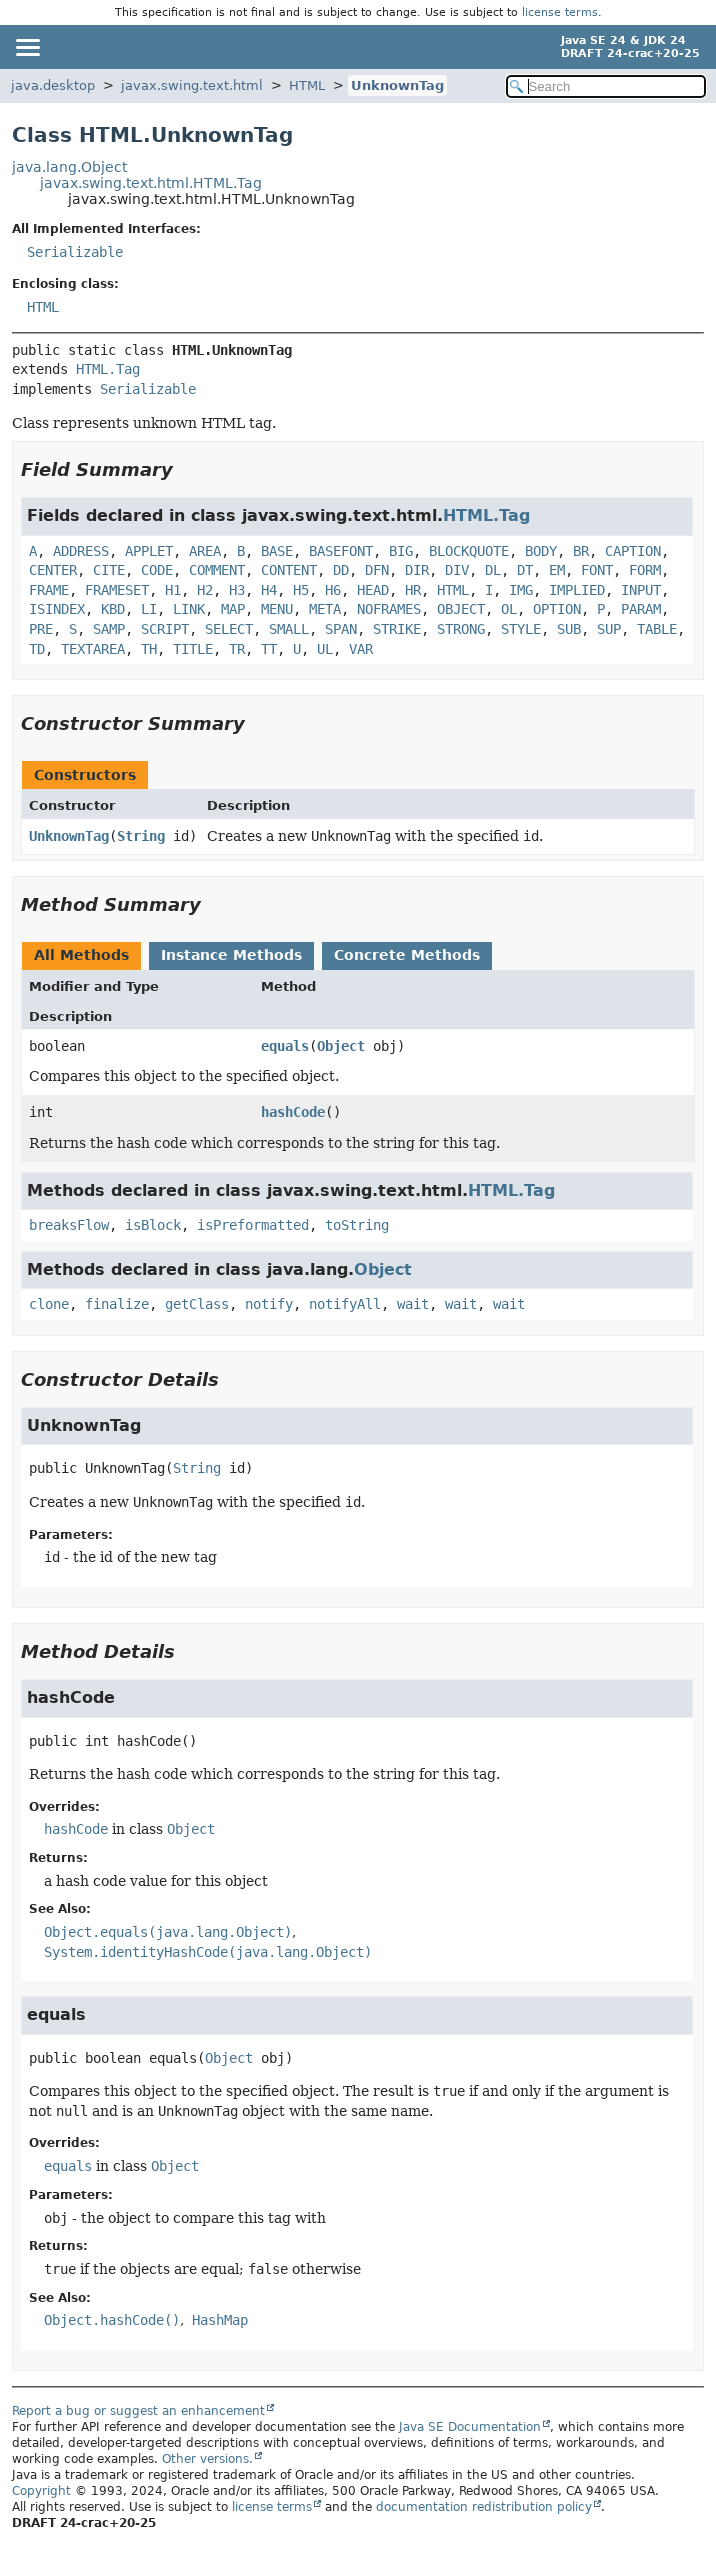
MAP (233, 609)
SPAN (341, 629)
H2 (205, 590)
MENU (277, 609)
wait (413, 1304)
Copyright (41, 2491)
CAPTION (633, 551)
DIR (417, 570)
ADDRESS (81, 551)
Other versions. (207, 2459)
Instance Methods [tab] (231, 955)
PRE (41, 629)
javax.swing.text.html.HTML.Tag (151, 183)
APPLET (149, 551)
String (141, 836)
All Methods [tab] (81, 955)
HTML (307, 85)
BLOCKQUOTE (469, 551)
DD (341, 570)
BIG (401, 551)
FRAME (49, 590)
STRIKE (397, 629)
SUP (609, 629)
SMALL (289, 629)
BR (581, 551)
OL (509, 609)
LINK (189, 609)
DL (493, 570)
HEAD (373, 590)
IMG (521, 590)
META (325, 609)
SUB (569, 629)
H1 (173, 590)
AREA (205, 551)
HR (413, 590)
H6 (333, 590)
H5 (301, 590)
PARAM (641, 609)
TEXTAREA (93, 649)
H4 (269, 590)
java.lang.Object (69, 167)
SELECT (229, 629)
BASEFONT (341, 551)
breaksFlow (69, 1225)
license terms (560, 12)
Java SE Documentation (470, 2427)
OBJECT (461, 609)
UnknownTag (397, 85)
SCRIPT (165, 629)
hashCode (293, 1112)
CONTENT (289, 570)
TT (269, 649)
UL (325, 649)
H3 (237, 590)
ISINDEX (57, 609)
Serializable (75, 252)
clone (49, 1304)
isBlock (153, 1225)
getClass (197, 1304)
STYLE (521, 629)
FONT (597, 570)
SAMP (109, 629)
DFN (377, 570)
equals (285, 1046)
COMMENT (217, 570)
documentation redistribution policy (484, 2507)
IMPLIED (577, 590)
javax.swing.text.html (192, 85)
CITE (109, 570)
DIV (457, 570)
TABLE (657, 629)
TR (237, 649)
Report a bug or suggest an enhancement (138, 2411)
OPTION (557, 609)
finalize (117, 1304)
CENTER (53, 570)
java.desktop (53, 85)
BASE (277, 551)
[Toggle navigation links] (27, 47)
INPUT (641, 590)
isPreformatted (253, 1225)
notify (269, 1304)
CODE (157, 570)
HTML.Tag (108, 369)
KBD (113, 609)
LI (149, 609)
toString (357, 1225)
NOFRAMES (389, 609)
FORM (645, 570)
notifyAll (345, 1304)
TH (149, 649)
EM (557, 570)
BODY (541, 551)
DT (525, 570)
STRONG (461, 629)
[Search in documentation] (606, 86)
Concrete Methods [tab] (407, 955)
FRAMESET (117, 590)
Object (341, 1046)
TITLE (193, 649)
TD (37, 649)
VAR (361, 649)
